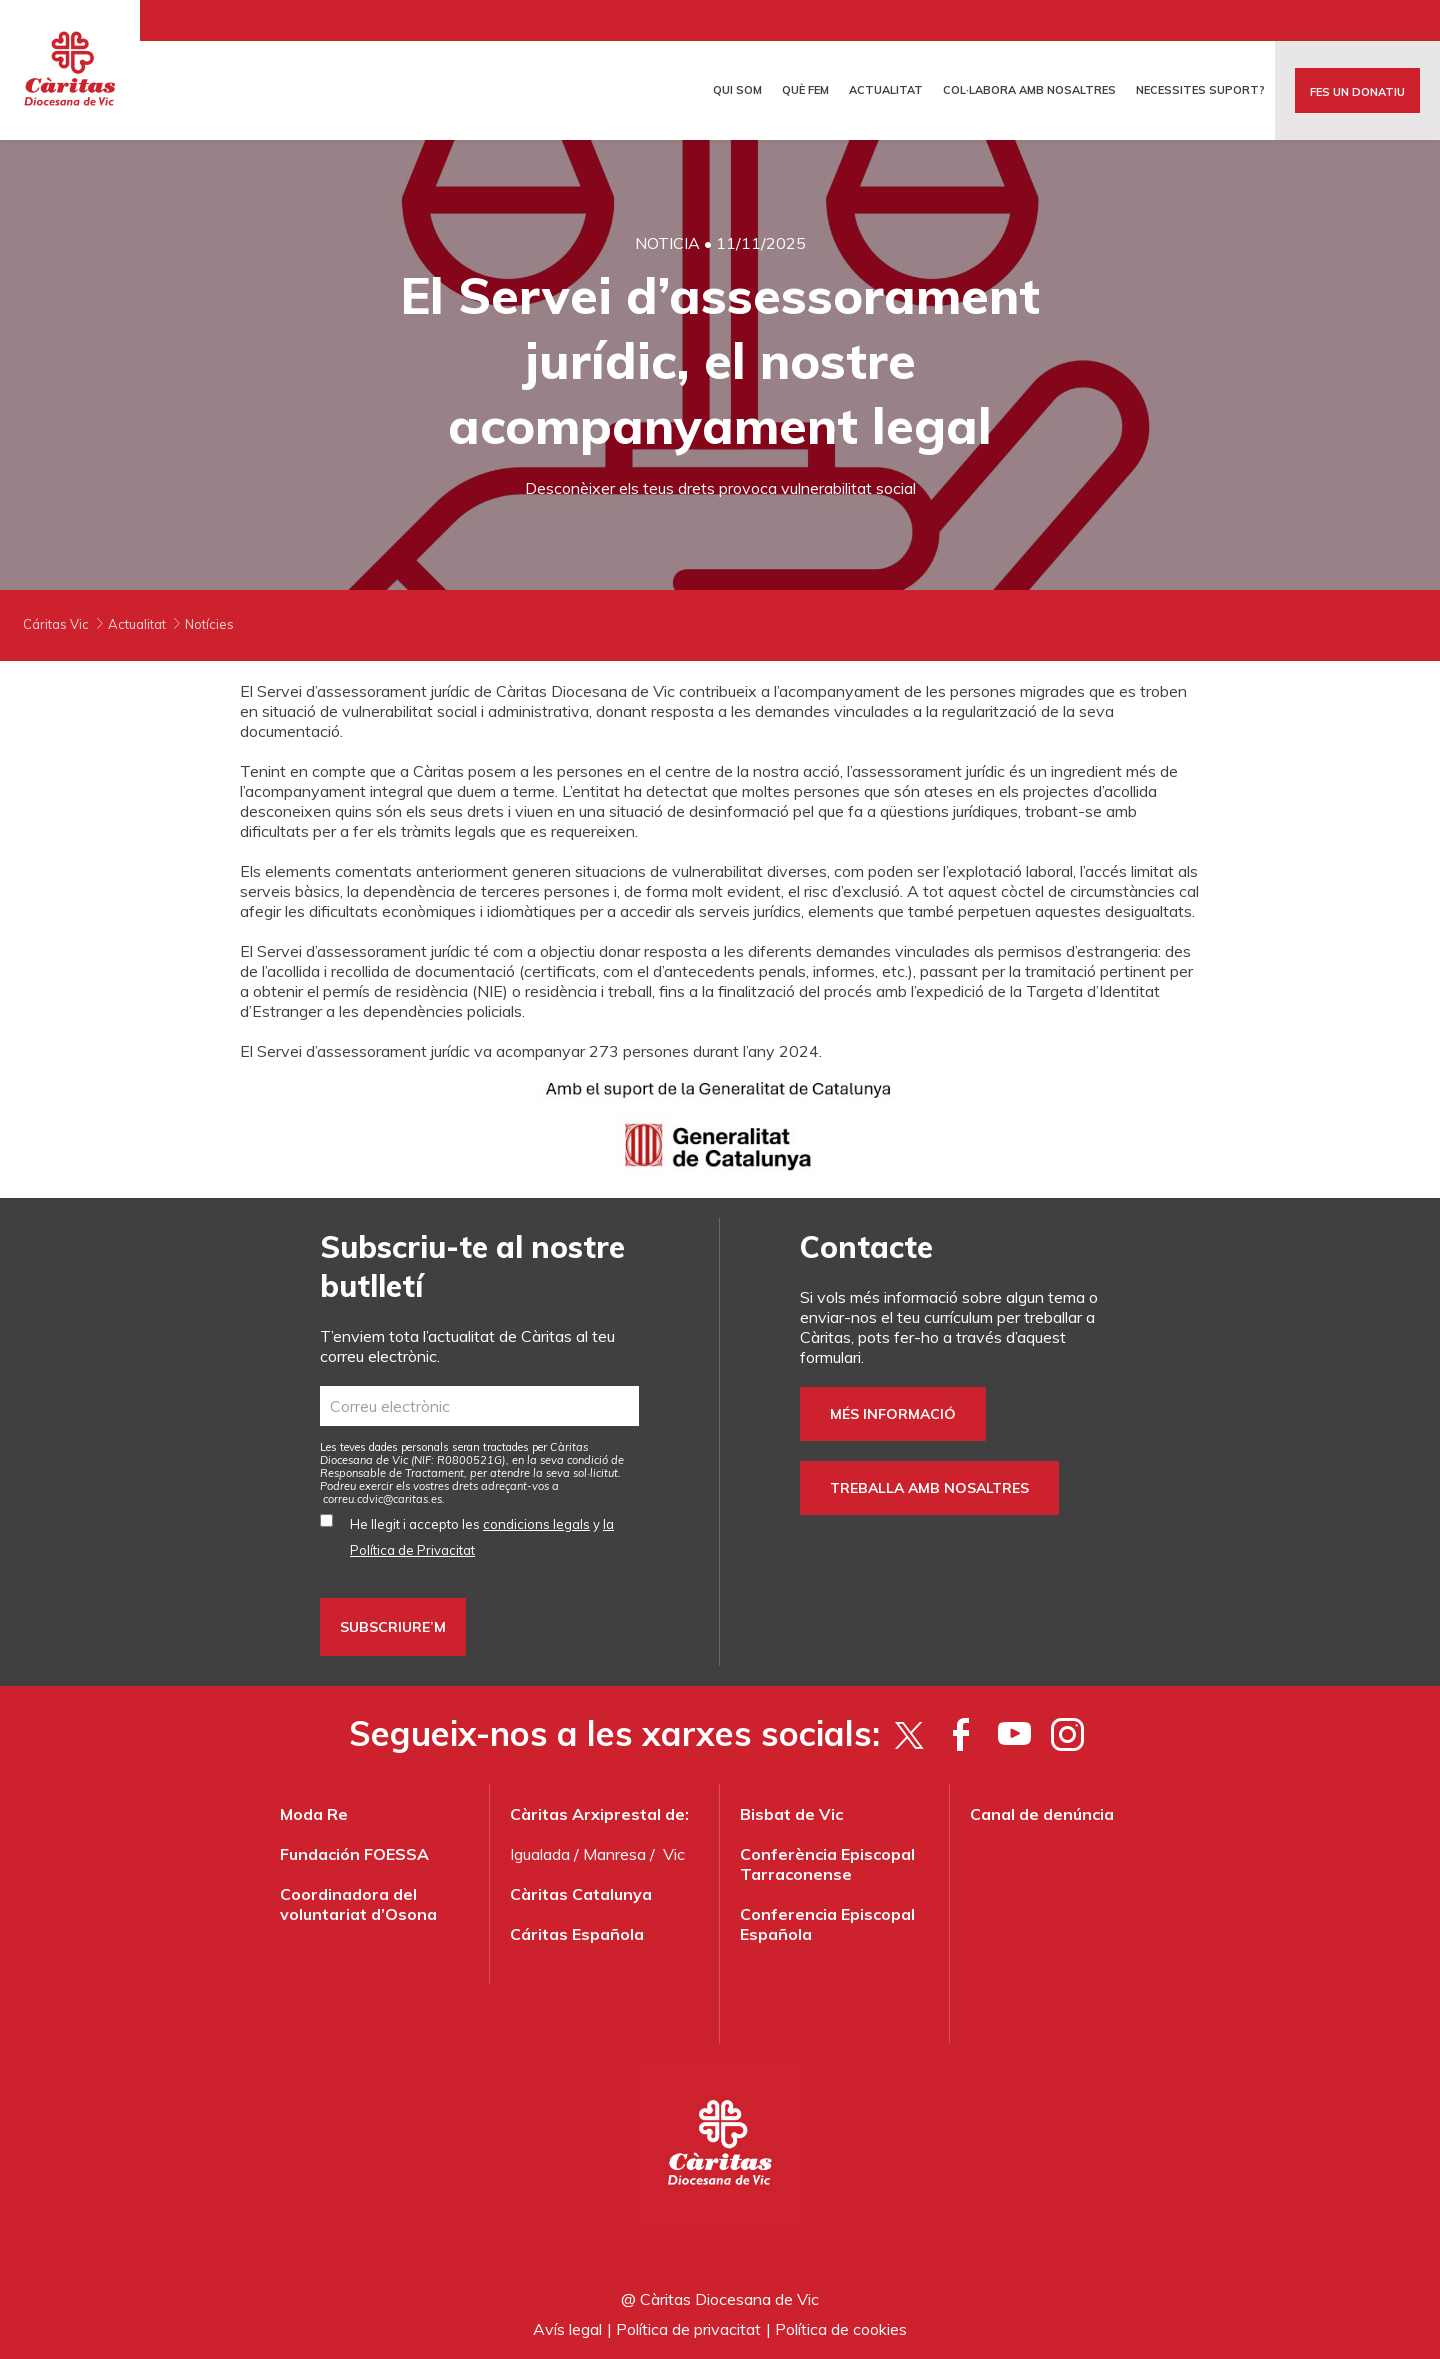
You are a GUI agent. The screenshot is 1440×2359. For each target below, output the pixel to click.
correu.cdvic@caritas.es (382, 1499)
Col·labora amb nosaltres (1029, 90)
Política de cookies (841, 2329)
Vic (674, 1854)
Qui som (737, 90)
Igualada (540, 1854)
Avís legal (567, 2329)
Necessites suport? (1200, 90)
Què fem (805, 90)
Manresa (614, 1854)
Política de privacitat (688, 2329)
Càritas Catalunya (581, 1894)
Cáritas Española (577, 1934)
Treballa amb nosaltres (929, 1488)
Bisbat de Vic (791, 1814)
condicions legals (536, 1524)
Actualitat (886, 90)
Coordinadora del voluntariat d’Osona (358, 1904)
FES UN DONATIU (1357, 92)
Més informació (893, 1414)
